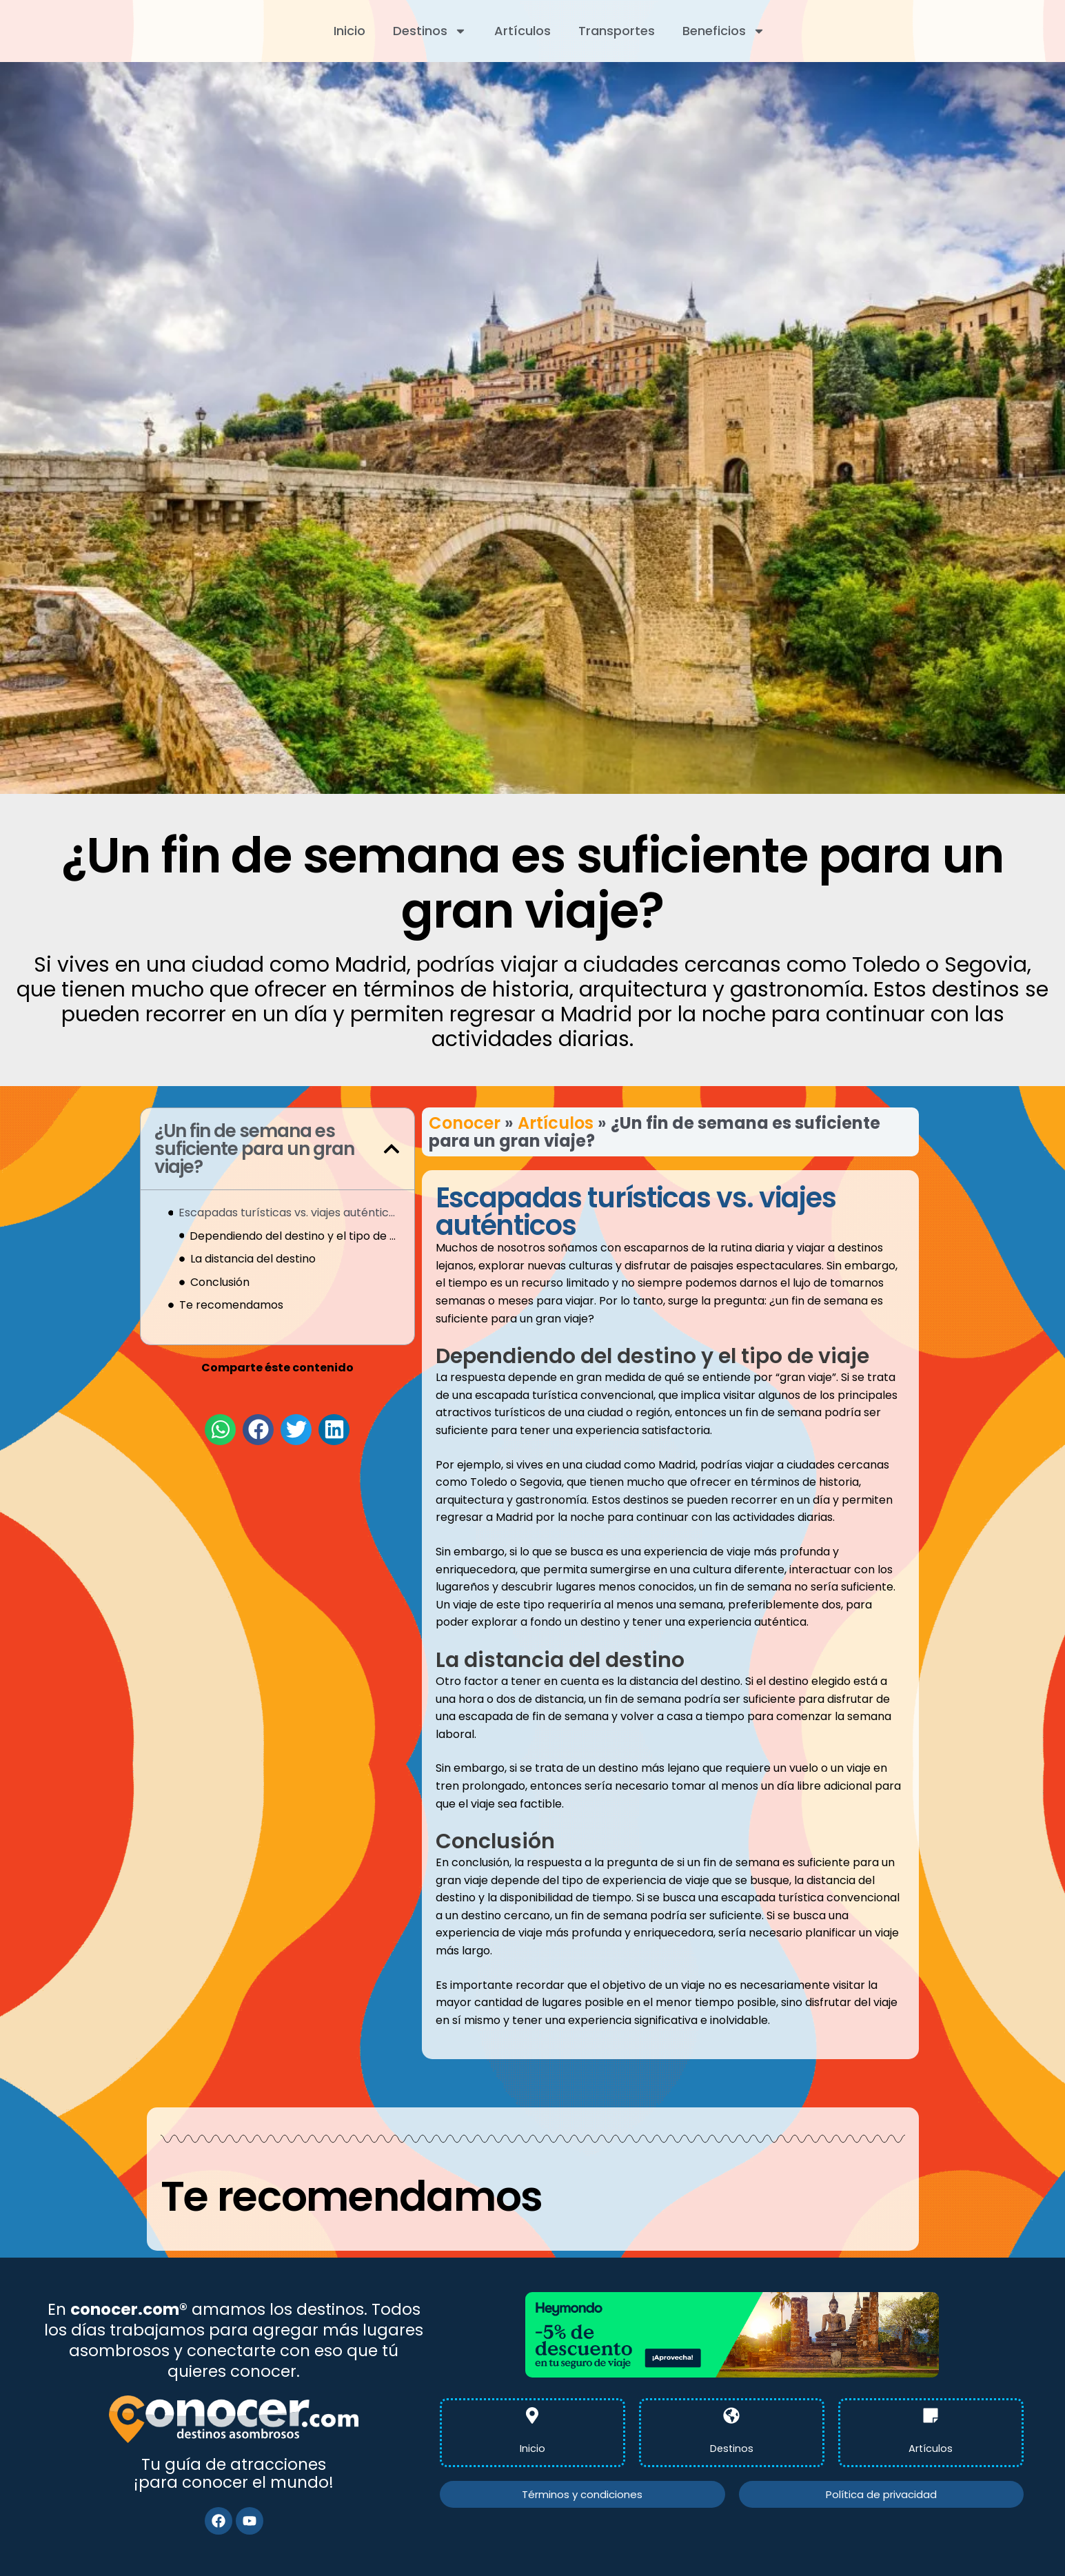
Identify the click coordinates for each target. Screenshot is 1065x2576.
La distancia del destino (253, 1259)
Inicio (349, 30)
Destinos (430, 31)
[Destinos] (731, 2415)
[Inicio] (532, 2415)
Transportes (616, 30)
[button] (391, 1149)
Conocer (464, 1123)
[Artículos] (930, 2415)
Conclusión (220, 1282)
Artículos (522, 30)
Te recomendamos (231, 1305)
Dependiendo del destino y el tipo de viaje (295, 1236)
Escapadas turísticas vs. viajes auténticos (289, 1212)
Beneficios (723, 31)
